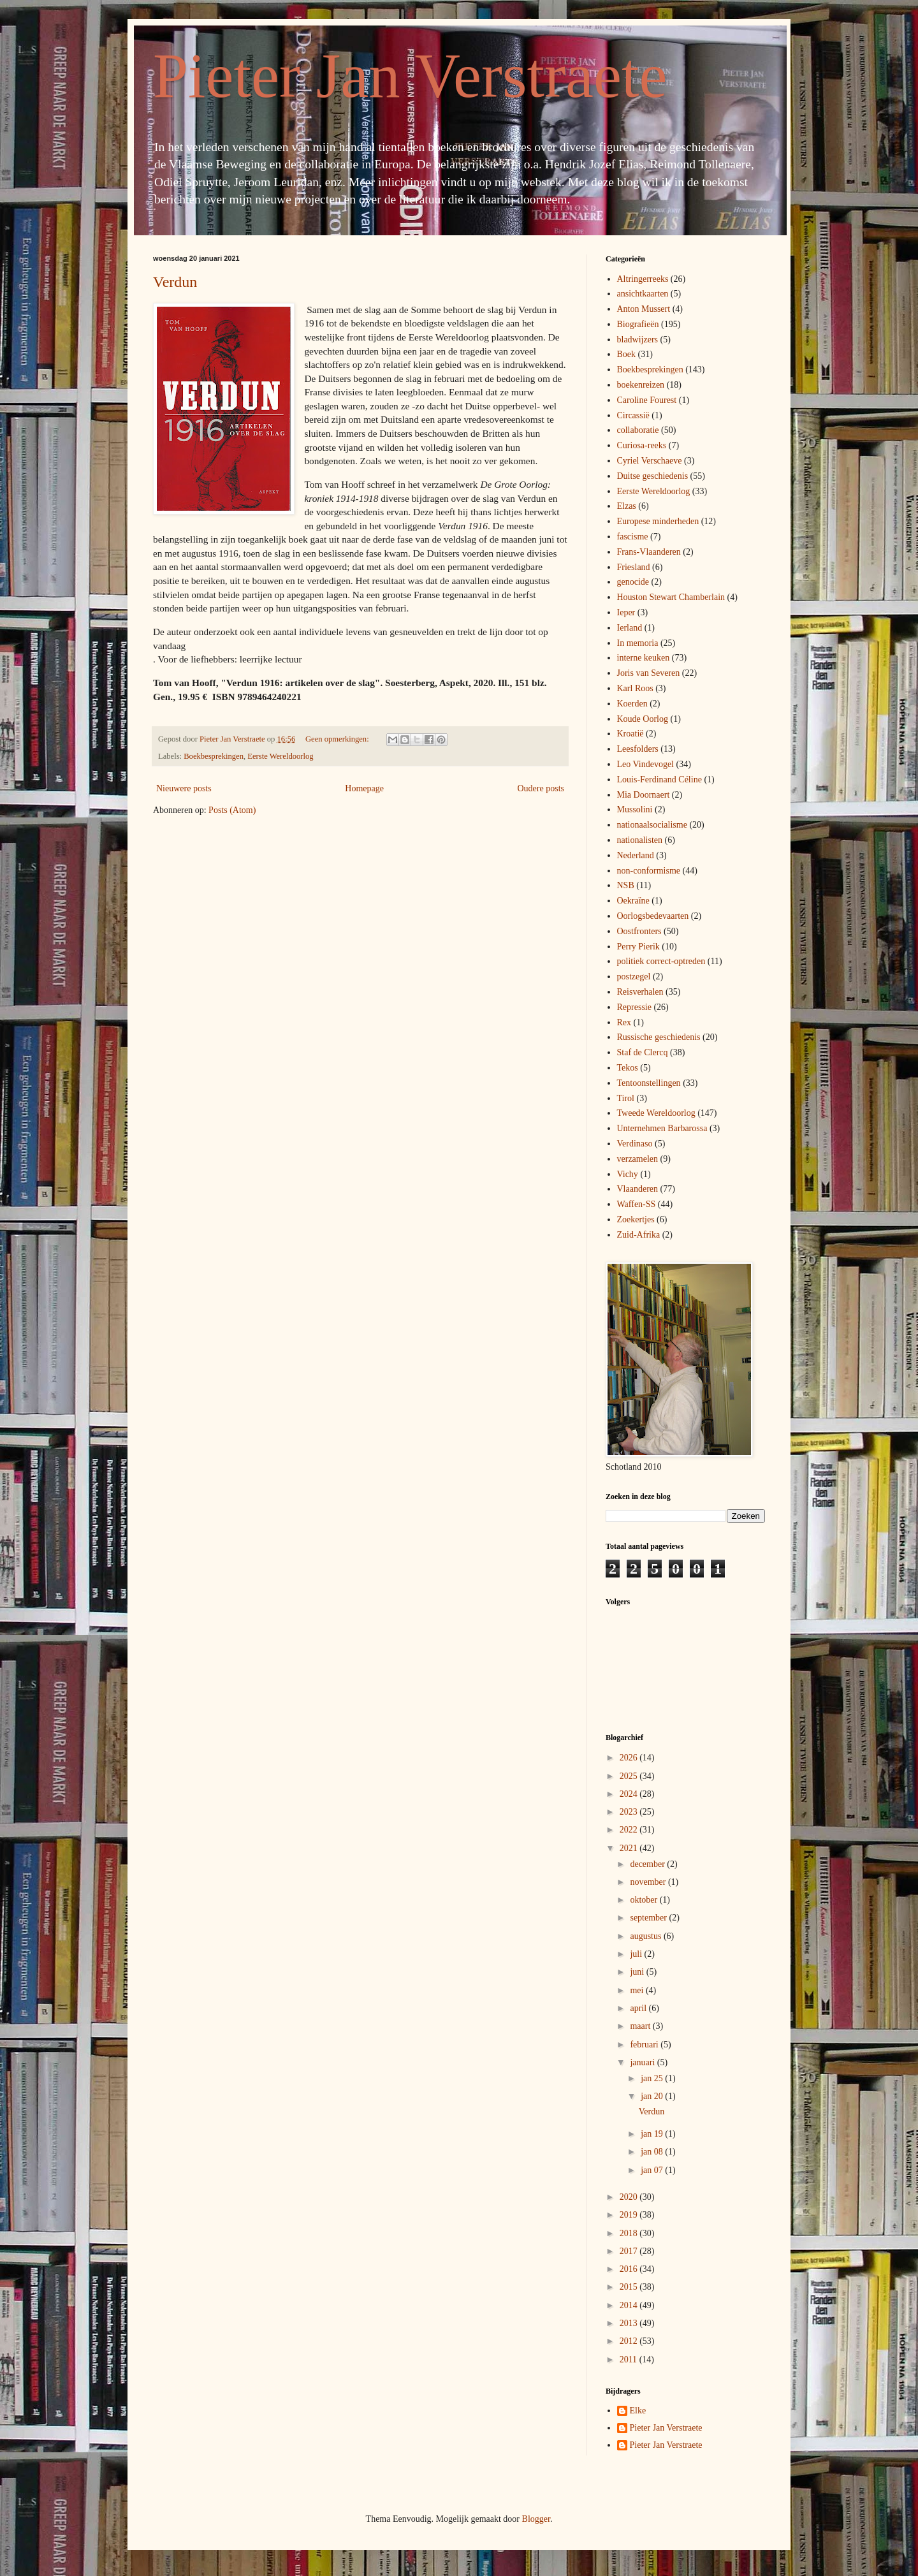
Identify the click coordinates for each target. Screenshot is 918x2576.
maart (641, 2026)
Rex (624, 1022)
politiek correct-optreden (661, 961)
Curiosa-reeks (642, 445)
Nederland (635, 855)
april (639, 2008)
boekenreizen (641, 385)
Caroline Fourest (647, 400)
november (648, 1882)
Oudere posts (541, 788)
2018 (630, 2233)
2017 (630, 2251)
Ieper (626, 612)
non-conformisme (649, 870)
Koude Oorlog (643, 719)
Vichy (627, 1174)
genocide (633, 582)
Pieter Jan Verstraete (410, 75)
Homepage (364, 788)
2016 (630, 2269)
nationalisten (640, 840)
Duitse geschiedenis (652, 476)
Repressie (634, 1007)
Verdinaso (635, 1143)
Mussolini (635, 809)
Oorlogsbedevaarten (653, 916)
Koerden (632, 703)
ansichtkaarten (643, 293)
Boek (626, 354)
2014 (630, 2305)
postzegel (634, 976)
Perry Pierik (638, 946)
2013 (630, 2323)
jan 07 (653, 2170)
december (648, 1864)
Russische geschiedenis (659, 1037)
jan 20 (653, 2096)
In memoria (638, 643)
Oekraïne (633, 900)
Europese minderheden (658, 521)
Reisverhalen (640, 992)
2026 (630, 1757)
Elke (638, 2410)
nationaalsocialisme (652, 825)
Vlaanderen (638, 1189)
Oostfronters (639, 931)
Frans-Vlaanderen (649, 552)
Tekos (627, 1067)
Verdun (175, 282)
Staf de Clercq (642, 1052)
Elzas (626, 506)
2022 (630, 1829)
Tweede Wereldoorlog (656, 1113)
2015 (630, 2287)
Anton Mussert (644, 309)
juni (638, 1972)
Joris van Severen (648, 673)
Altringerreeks (643, 279)
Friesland (633, 567)
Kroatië (630, 733)
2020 (630, 2197)
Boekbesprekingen (214, 756)
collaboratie (638, 430)
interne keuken (643, 657)
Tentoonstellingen (649, 1083)
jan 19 (653, 2134)
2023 (630, 1812)
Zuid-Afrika (638, 1235)
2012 (630, 2341)
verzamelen (638, 1159)
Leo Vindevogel (645, 764)
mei (638, 1990)
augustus (647, 1936)
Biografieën (638, 324)
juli (637, 1954)
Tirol (626, 1098)
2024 (630, 1794)
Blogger (536, 2519)
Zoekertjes (636, 1219)
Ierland (630, 628)
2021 (630, 1848)
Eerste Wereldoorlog (280, 756)
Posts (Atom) (232, 810)
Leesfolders (638, 749)
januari (643, 2062)
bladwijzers (638, 339)
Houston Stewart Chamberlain (671, 597)
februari (645, 2044)
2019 (630, 2215)
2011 (629, 2359)
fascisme (632, 536)
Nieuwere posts (184, 788)
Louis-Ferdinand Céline (659, 779)
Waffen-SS (636, 1204)
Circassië (633, 415)
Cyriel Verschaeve (649, 460)
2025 (630, 1776)
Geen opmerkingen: (338, 739)
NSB (625, 885)
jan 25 (653, 2078)
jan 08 (653, 2151)
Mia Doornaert (643, 795)
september (649, 1917)
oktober (644, 1900)
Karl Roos (635, 688)
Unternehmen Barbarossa (662, 1128)
